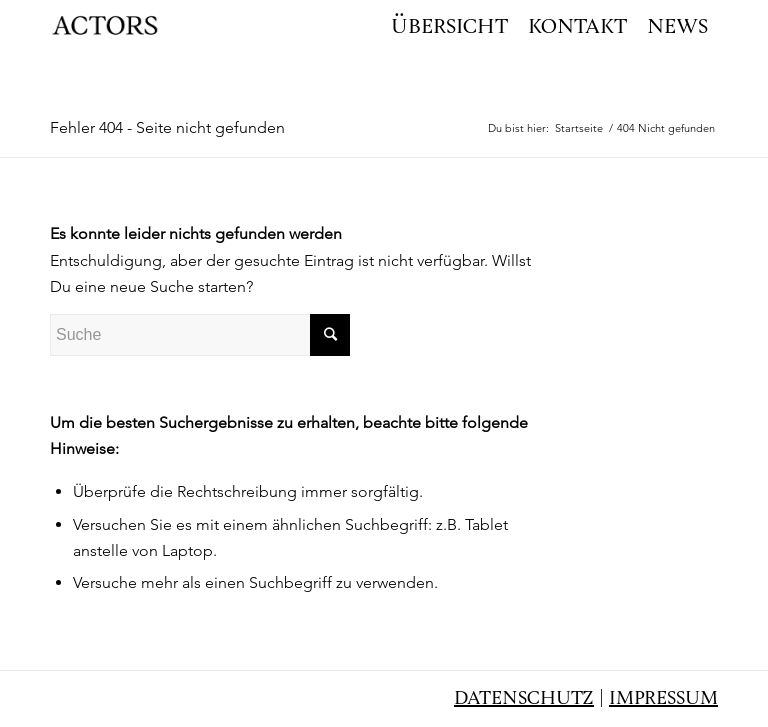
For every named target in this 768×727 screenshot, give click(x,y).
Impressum (663, 699)
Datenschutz (524, 699)
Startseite (579, 128)
